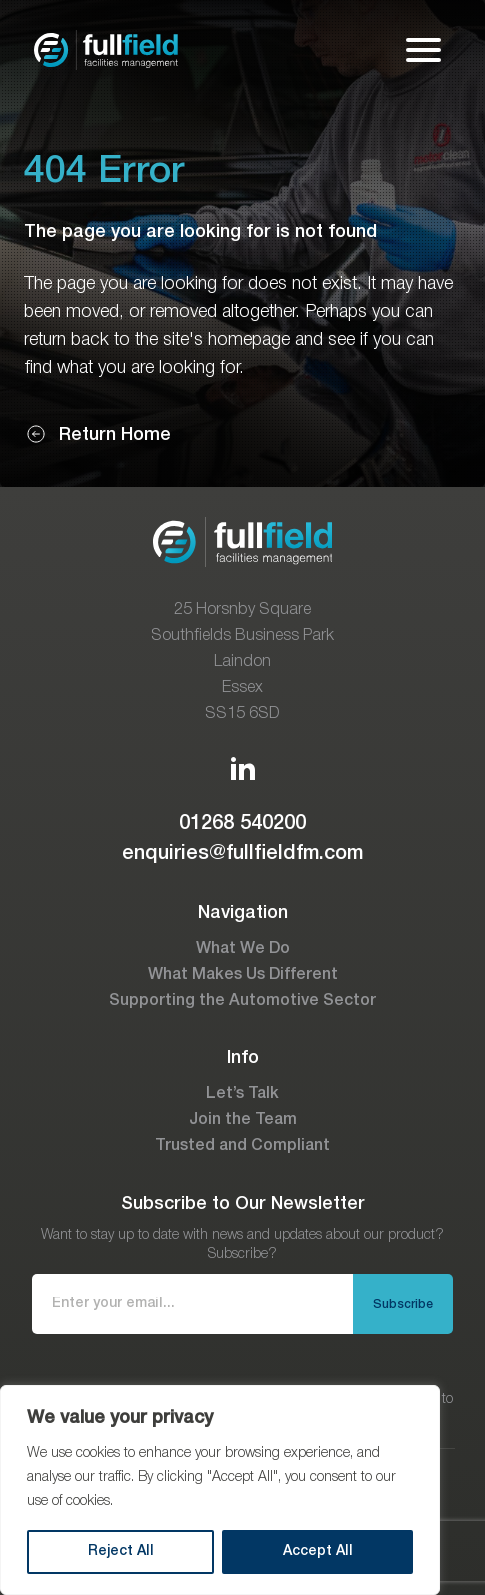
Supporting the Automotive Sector (242, 1001)
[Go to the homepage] (106, 50)
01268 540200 (242, 824)
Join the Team (243, 1120)
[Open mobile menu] (423, 50)
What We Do (243, 949)
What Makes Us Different (243, 975)
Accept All (318, 1551)
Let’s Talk (242, 1094)
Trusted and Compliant (242, 1146)
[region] (220, 1490)
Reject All (121, 1551)
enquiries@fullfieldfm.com (242, 854)
